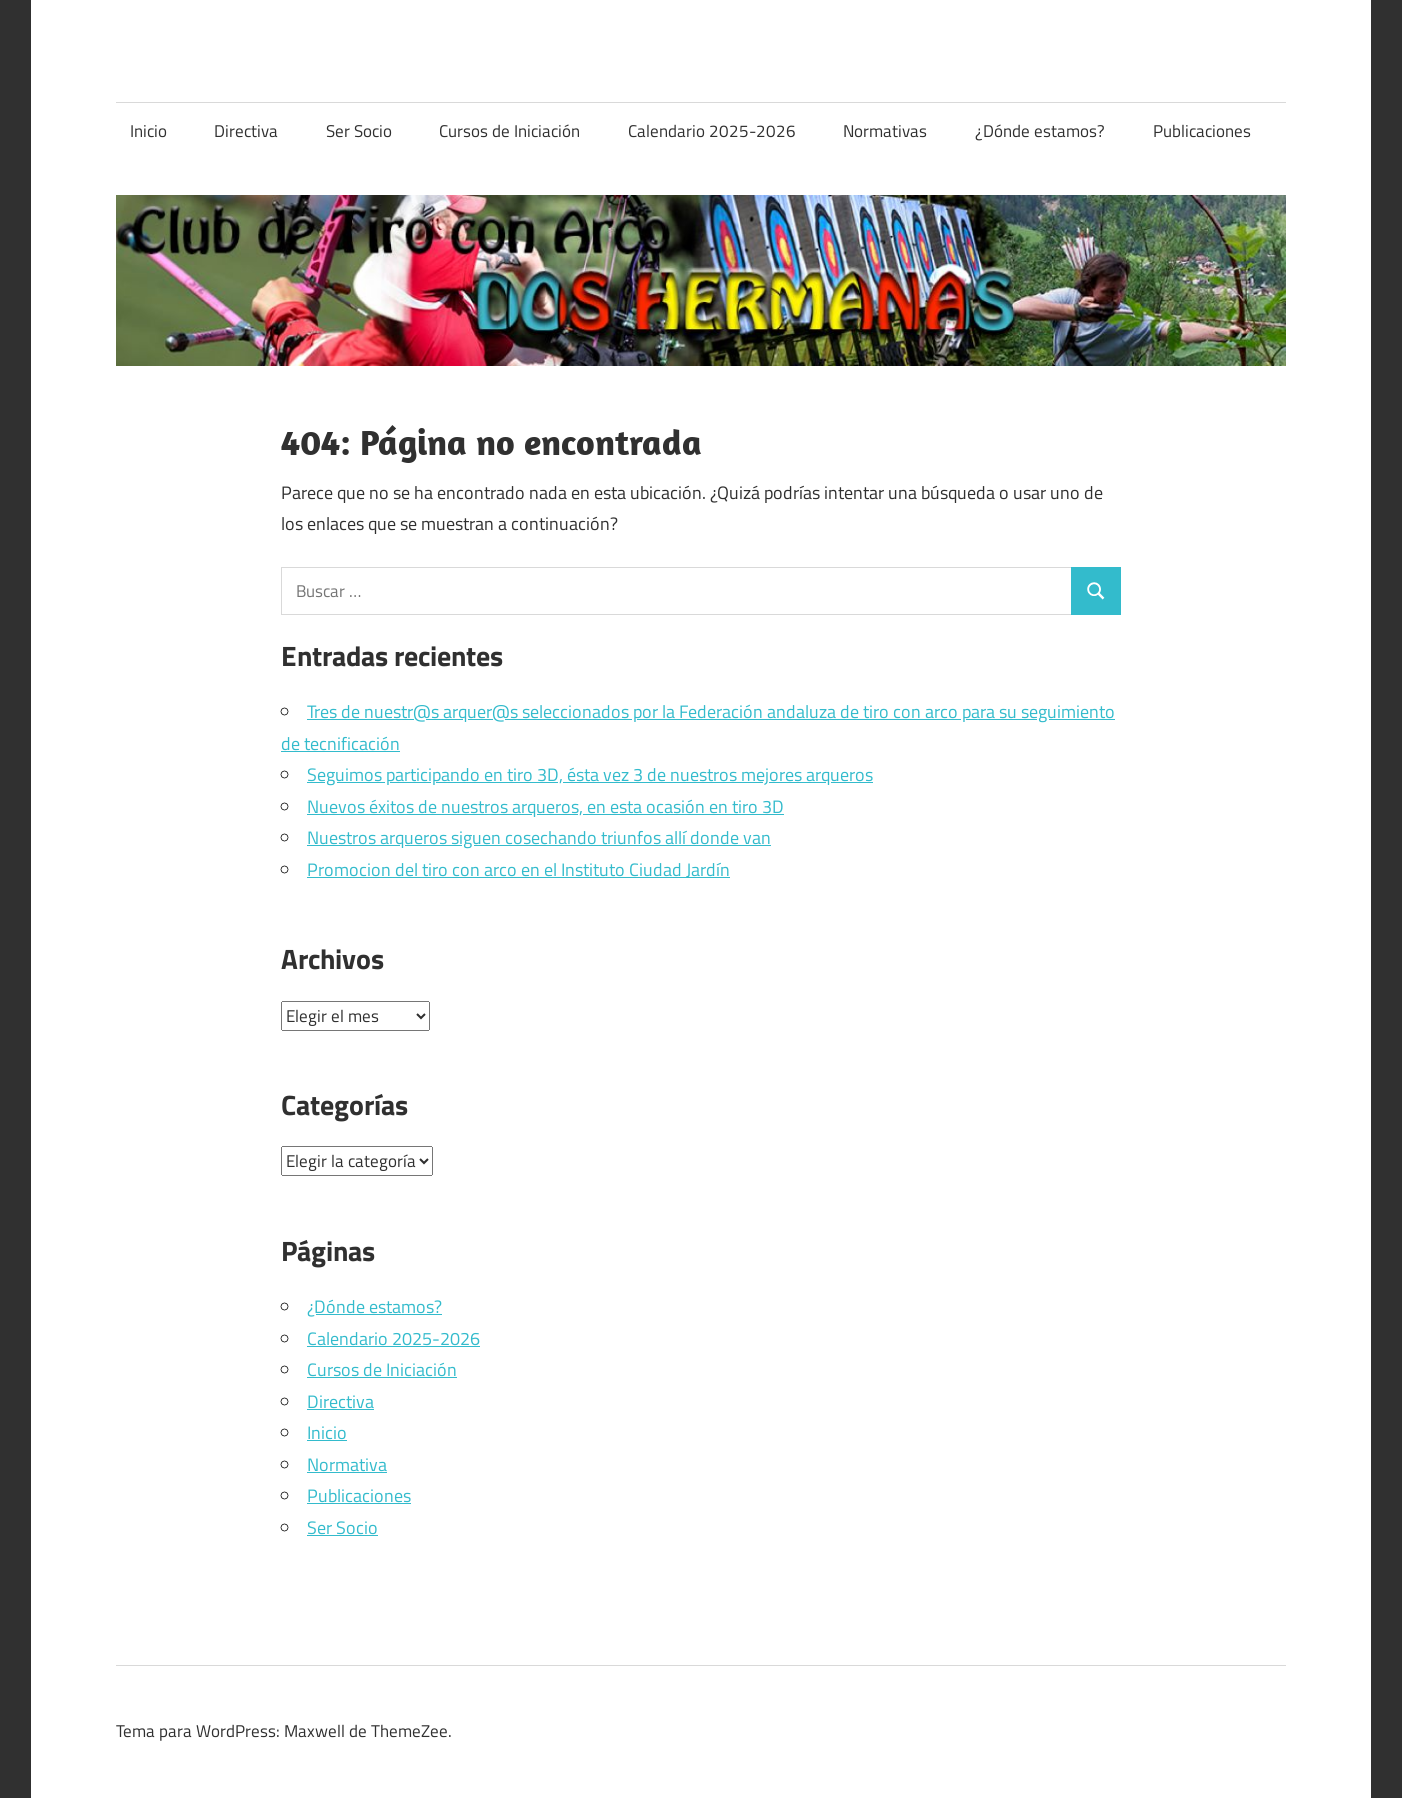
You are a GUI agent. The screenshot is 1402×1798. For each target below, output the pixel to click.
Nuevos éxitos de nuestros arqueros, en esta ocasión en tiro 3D (545, 806)
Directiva (246, 131)
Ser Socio (359, 131)
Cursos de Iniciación (509, 131)
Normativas (885, 131)
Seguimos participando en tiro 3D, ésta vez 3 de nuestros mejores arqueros (590, 774)
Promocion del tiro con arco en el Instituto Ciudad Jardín (518, 869)
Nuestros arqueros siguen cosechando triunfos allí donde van (539, 837)
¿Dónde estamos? (1040, 131)
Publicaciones (1202, 131)
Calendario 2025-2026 (712, 131)
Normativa (347, 1464)
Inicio (148, 131)
